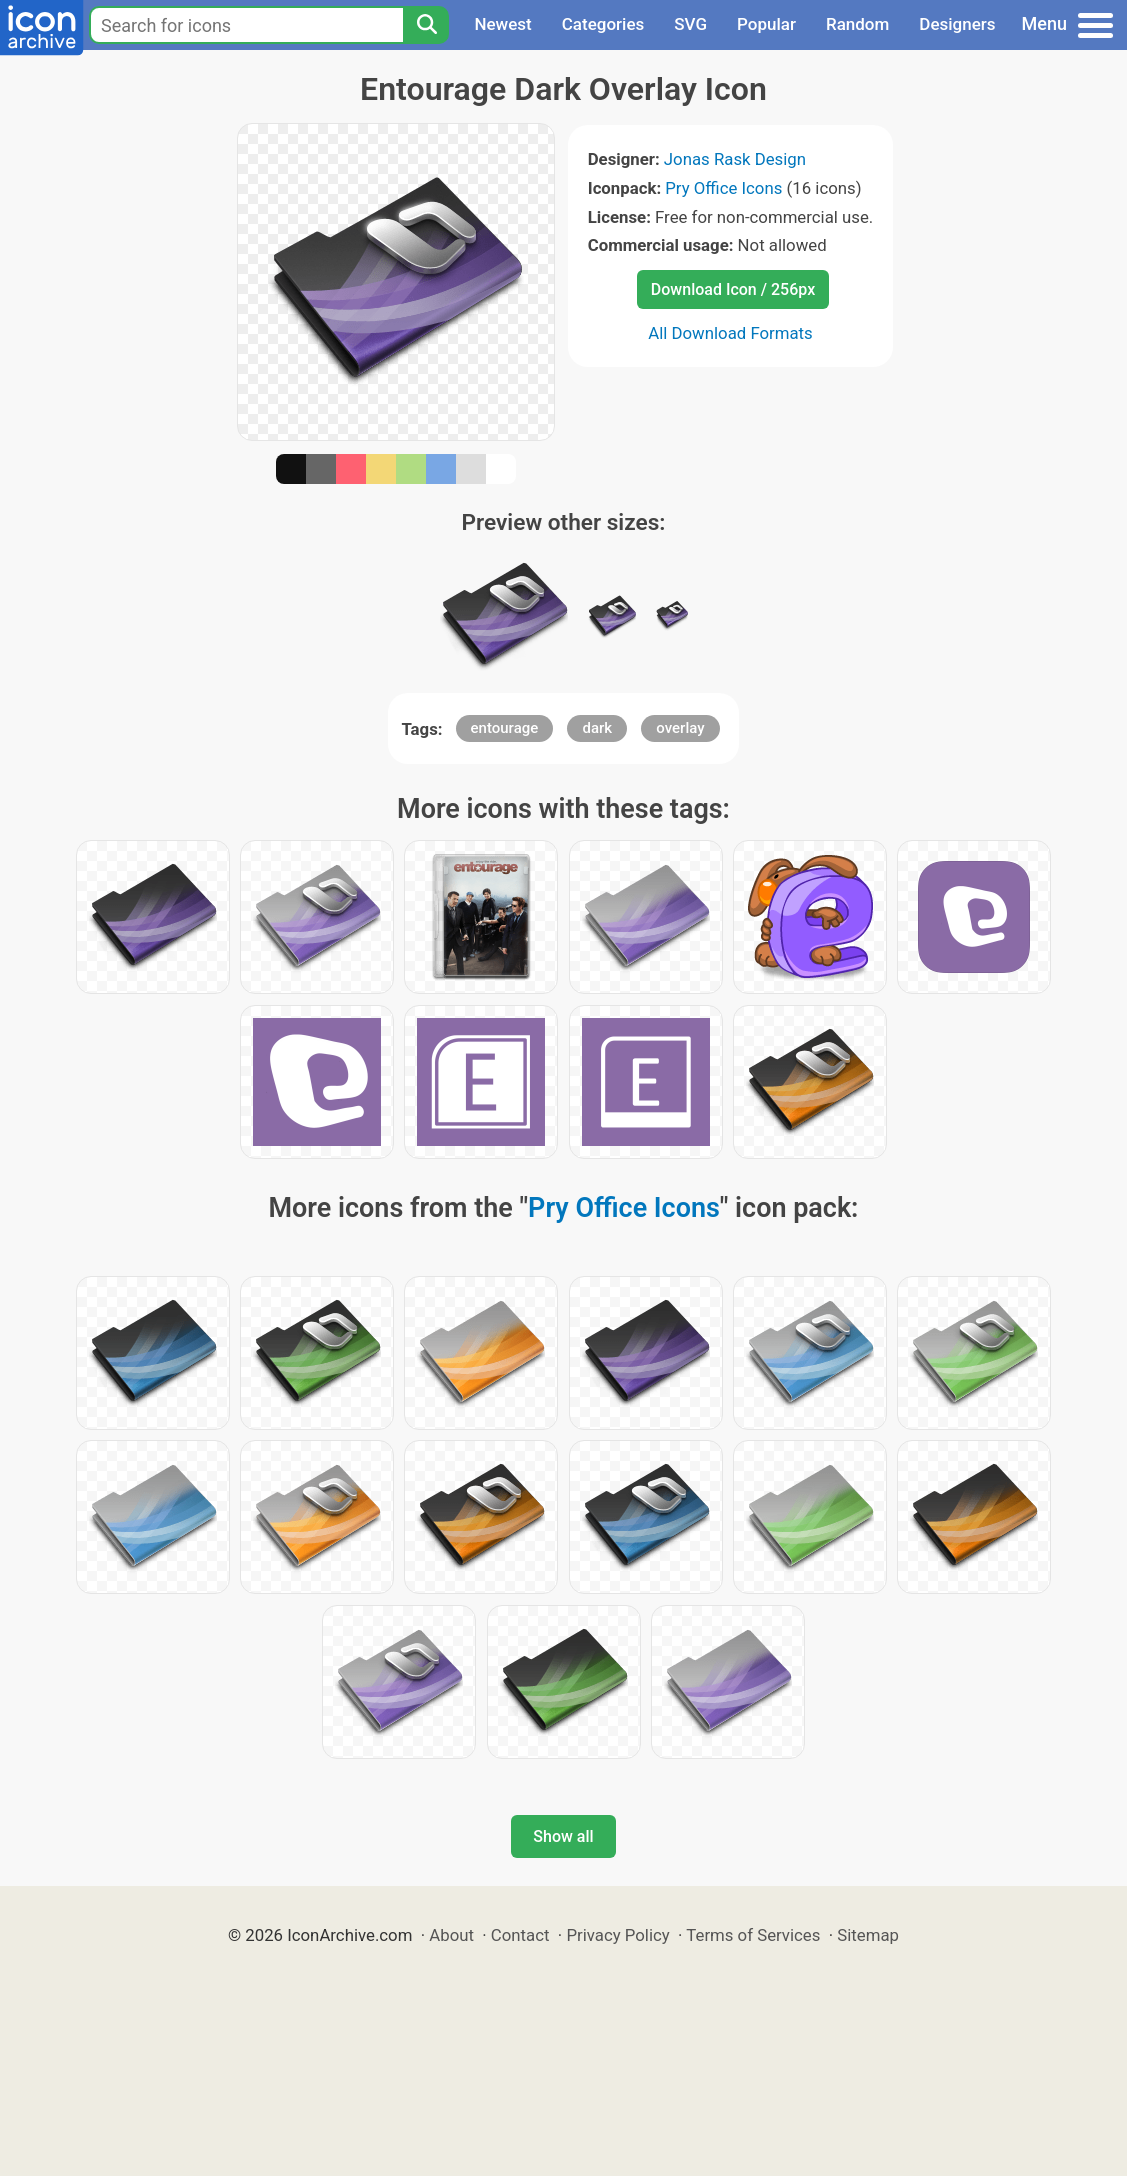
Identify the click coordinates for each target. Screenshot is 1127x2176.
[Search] (426, 25)
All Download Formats (730, 333)
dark (597, 728)
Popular (766, 24)
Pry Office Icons (723, 188)
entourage (505, 728)
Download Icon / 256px (733, 289)
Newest (502, 24)
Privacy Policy (617, 1935)
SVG (690, 24)
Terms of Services (753, 1935)
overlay (680, 728)
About (451, 1935)
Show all (563, 1836)
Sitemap (868, 1935)
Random (857, 24)
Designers (957, 24)
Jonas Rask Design (735, 159)
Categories (603, 24)
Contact (520, 1935)
